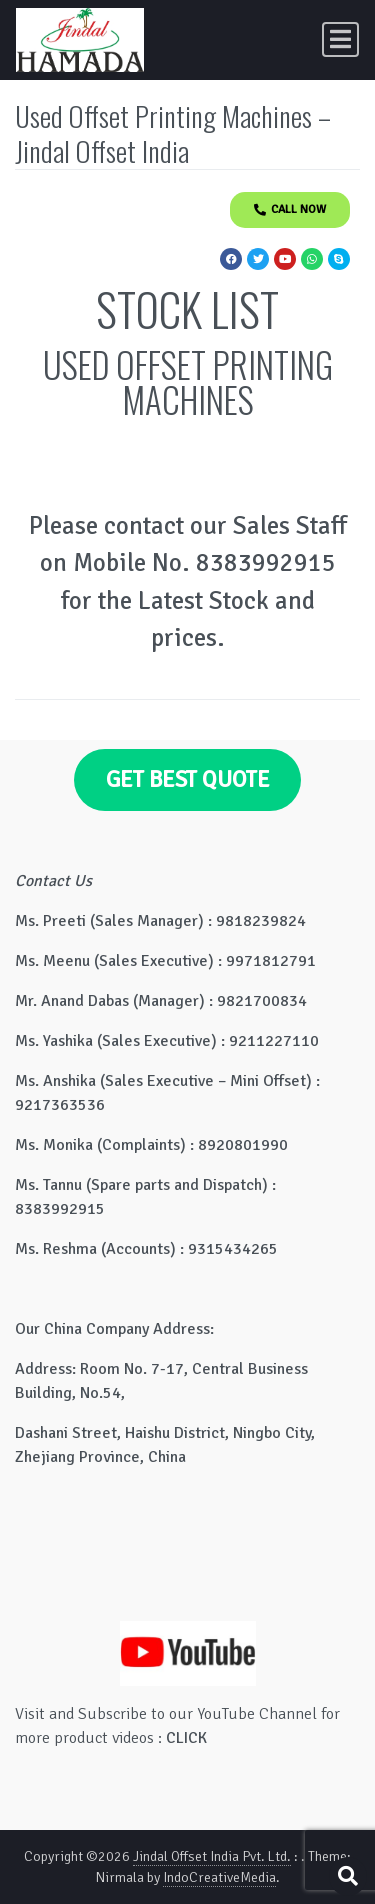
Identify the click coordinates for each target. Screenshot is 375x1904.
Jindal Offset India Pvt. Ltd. (212, 1856)
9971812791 (271, 961)
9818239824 (261, 921)
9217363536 (60, 1105)
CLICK (186, 1738)
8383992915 (60, 1209)
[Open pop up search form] (348, 1876)
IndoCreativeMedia (219, 1877)
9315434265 (233, 1249)
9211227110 (274, 1041)
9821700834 (262, 1001)
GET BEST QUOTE (188, 780)
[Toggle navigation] (340, 39)
